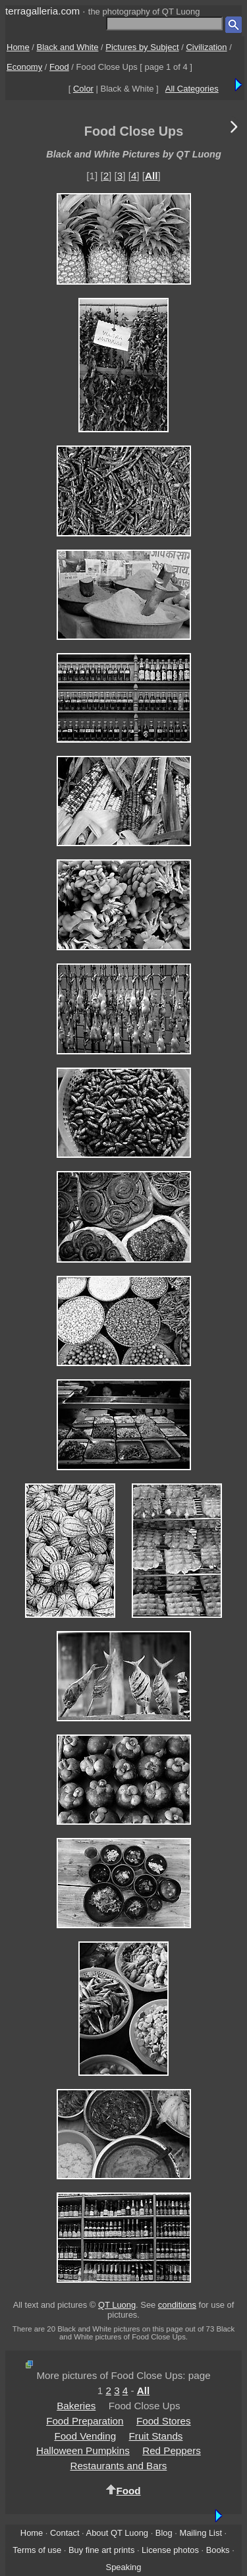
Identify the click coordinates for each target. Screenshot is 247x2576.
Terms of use (37, 2550)
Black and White (68, 47)
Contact (64, 2533)
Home (18, 47)
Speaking (124, 2567)
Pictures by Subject (141, 47)
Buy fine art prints (101, 2550)
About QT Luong (117, 2533)
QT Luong (117, 2305)
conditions (177, 2305)
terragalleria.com (42, 10)
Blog (164, 2533)
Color (83, 89)
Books (218, 2550)
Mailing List (200, 2533)
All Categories (192, 89)
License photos (170, 2550)
